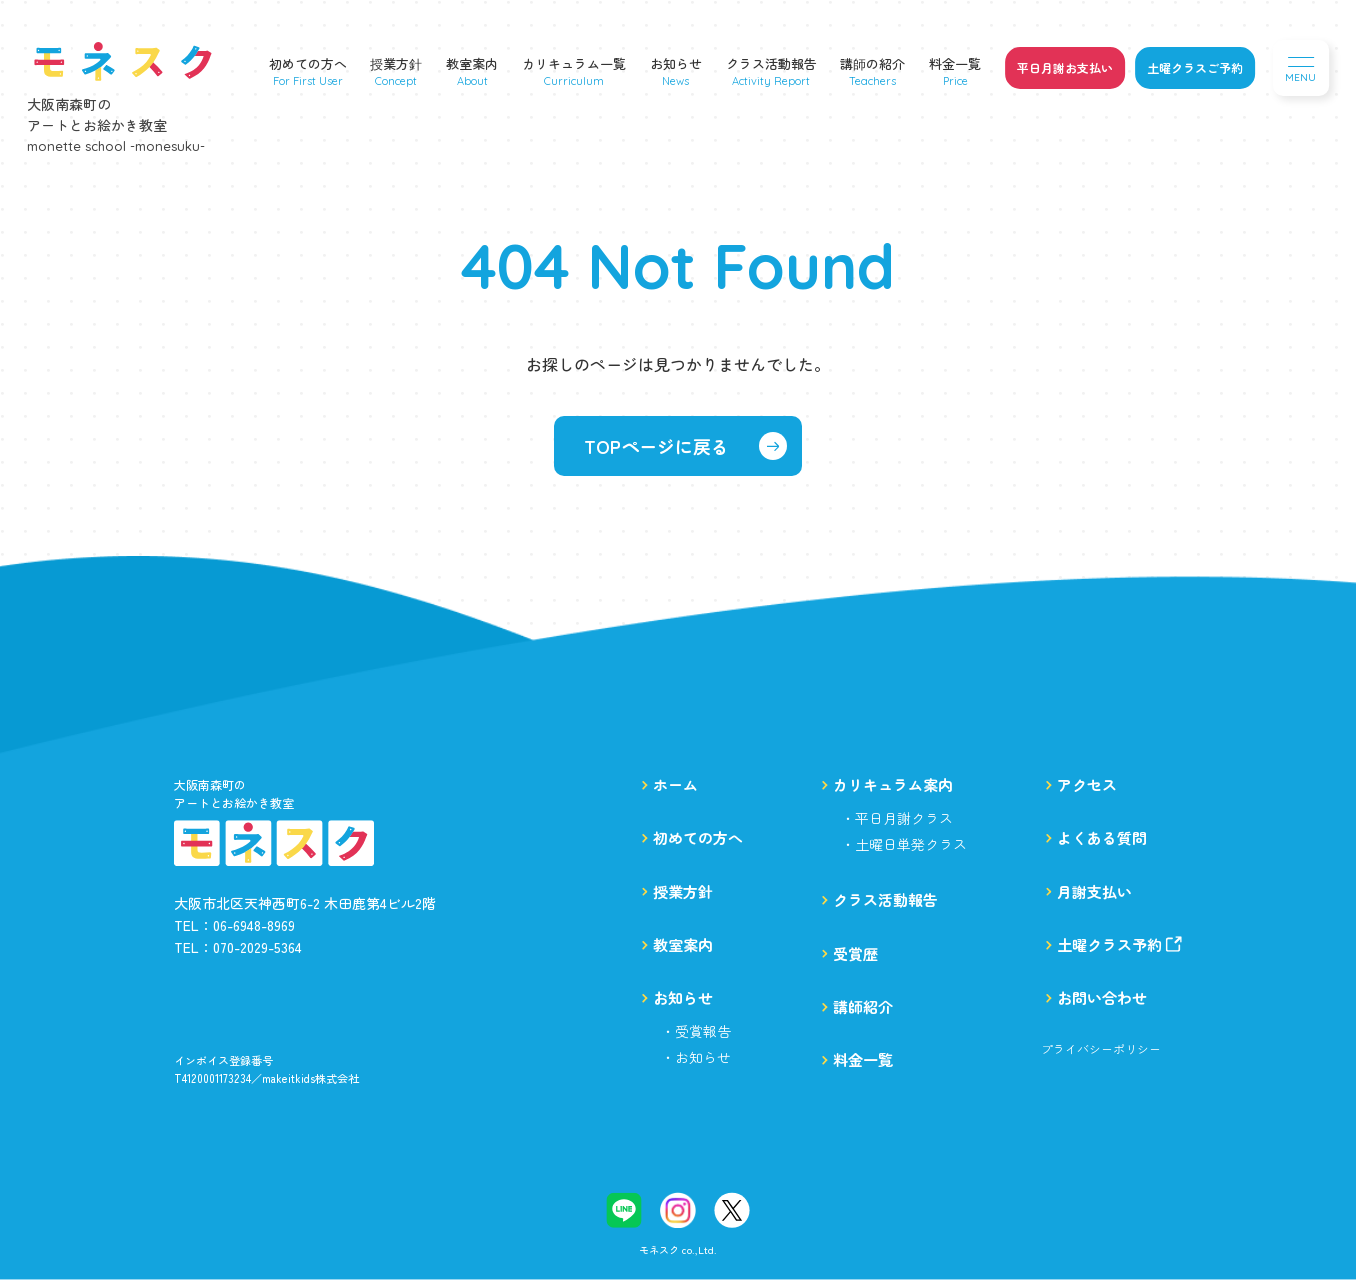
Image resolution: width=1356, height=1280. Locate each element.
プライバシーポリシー (1101, 1049)
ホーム (675, 784)
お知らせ (676, 63)
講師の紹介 (872, 63)
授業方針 (396, 63)
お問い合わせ (1102, 997)
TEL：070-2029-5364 (238, 947)
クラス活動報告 (771, 63)
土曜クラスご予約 (1195, 67)
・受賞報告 (696, 1031)
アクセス (1087, 784)
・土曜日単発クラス (904, 844)
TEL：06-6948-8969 (234, 925)
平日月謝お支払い (1065, 67)
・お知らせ (696, 1057)
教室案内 (472, 63)
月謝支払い (1094, 891)
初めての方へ (308, 63)
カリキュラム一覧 (574, 63)
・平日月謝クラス (897, 818)
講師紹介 (863, 1006)
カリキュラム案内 (893, 784)
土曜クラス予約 (1119, 944)
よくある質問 (1102, 837)
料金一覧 (955, 63)
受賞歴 (855, 953)
